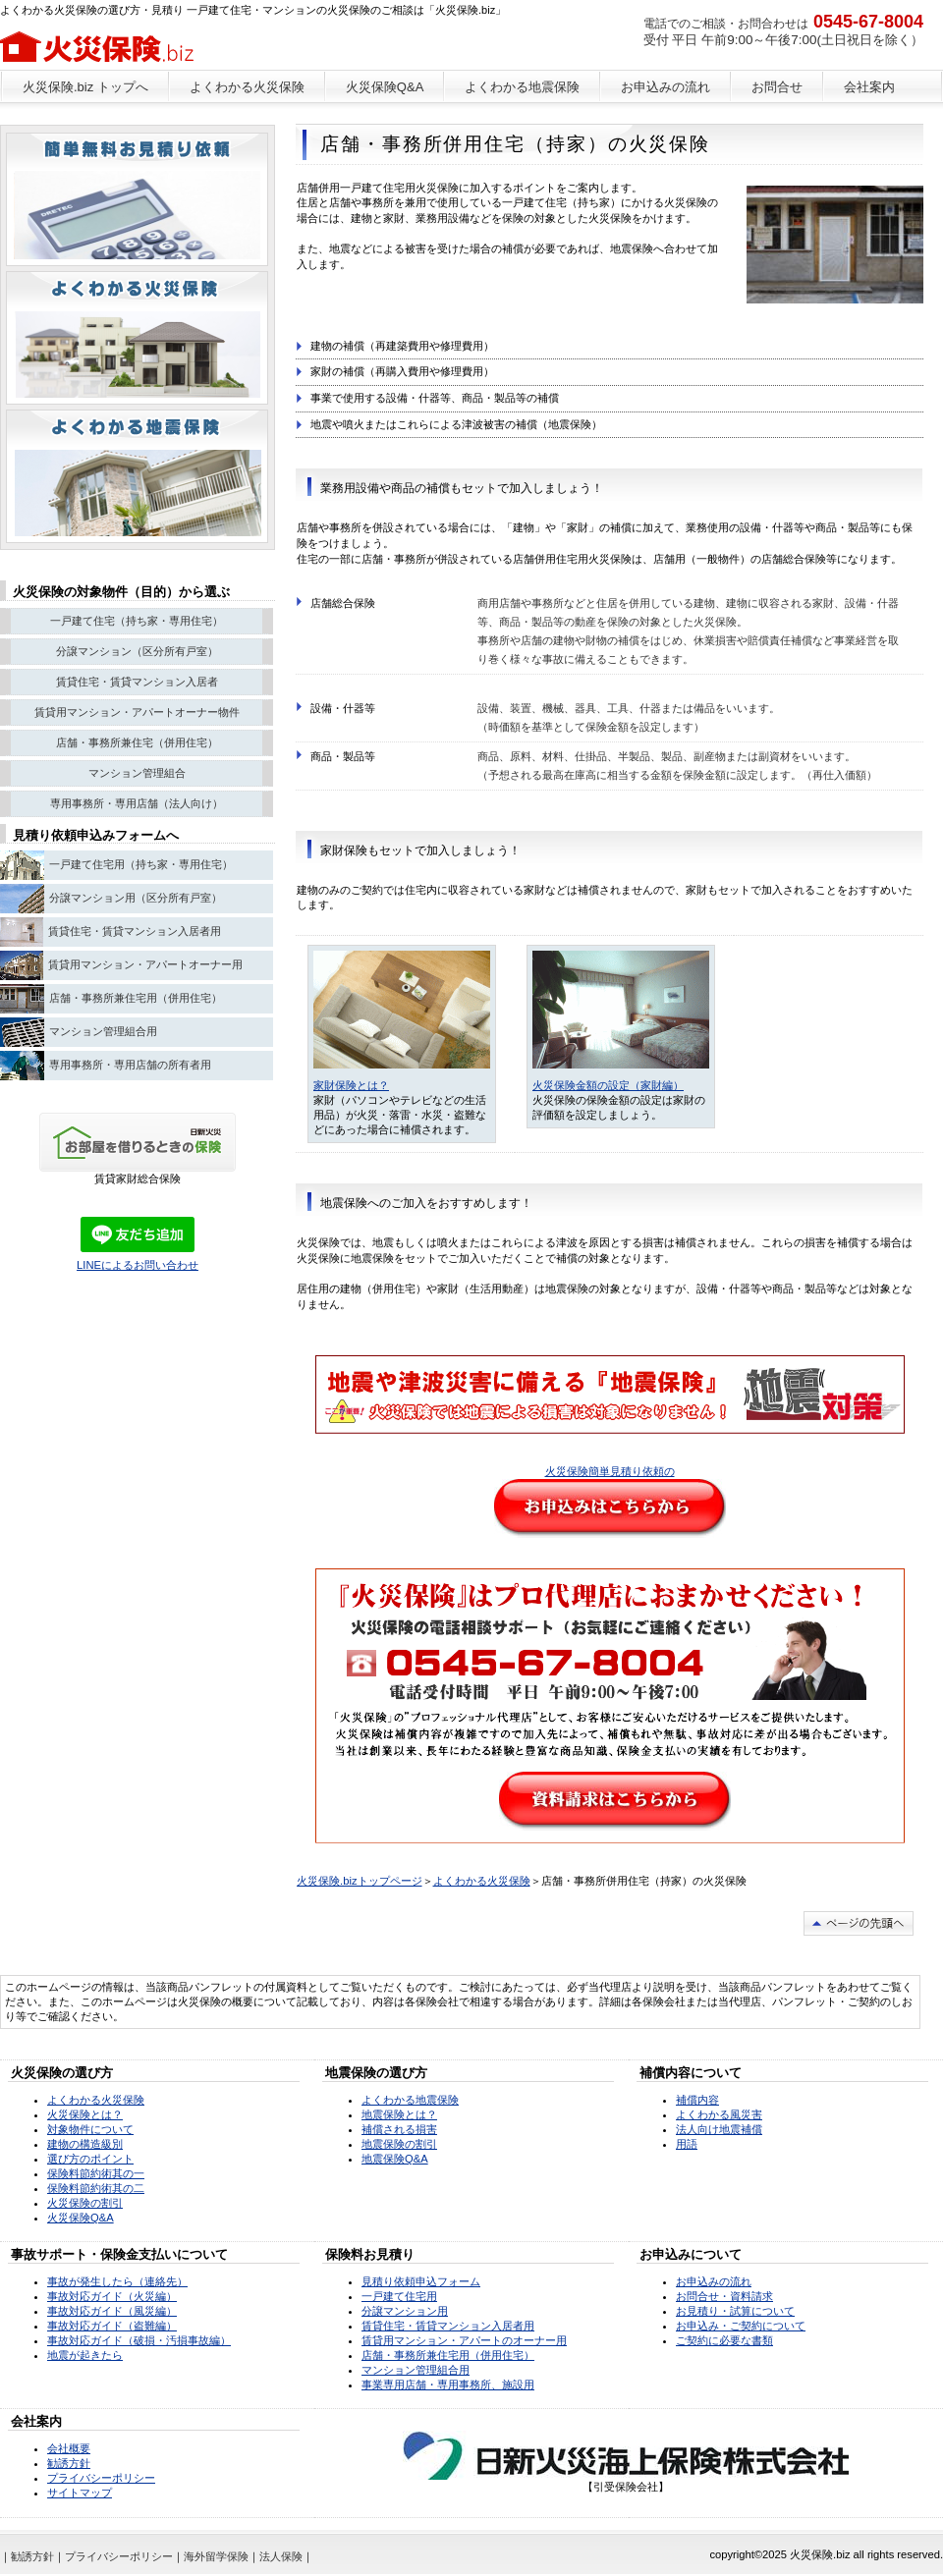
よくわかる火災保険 (481, 1881)
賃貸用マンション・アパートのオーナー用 (464, 2340)
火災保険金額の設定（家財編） (608, 1085)
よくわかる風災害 (719, 2114)
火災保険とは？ (85, 2114)
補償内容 (697, 2100)
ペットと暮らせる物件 (137, 199)
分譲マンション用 (404, 2311)
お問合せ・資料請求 (724, 2296)
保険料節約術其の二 (95, 2188)
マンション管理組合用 (415, 2370)
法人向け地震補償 (719, 2129)
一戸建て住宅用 (399, 2296)
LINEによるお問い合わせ (137, 1265)
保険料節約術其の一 (95, 2173)
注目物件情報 (137, 476)
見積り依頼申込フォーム (420, 2281)
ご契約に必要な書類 (724, 2340)
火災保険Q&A (80, 2217)
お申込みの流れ (713, 2281)
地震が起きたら (85, 2355)
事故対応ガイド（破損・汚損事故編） (139, 2340)
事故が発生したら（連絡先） (117, 2281)
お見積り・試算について (735, 2311)
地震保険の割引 (399, 2144)
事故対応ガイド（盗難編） (112, 2325)
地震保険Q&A (394, 2159)
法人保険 (281, 2556)
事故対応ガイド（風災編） (112, 2311)
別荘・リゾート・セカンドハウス (137, 338)
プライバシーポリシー (101, 2478)
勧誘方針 (68, 2463)
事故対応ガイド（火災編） (112, 2296)
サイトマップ (79, 2492)
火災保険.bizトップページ (359, 1881)
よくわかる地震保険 (410, 2100)
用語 (686, 2144)
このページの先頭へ (859, 1923)
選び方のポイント (90, 2159)
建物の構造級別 (85, 2144)
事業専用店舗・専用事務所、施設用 (447, 2384)
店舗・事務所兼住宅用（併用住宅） (447, 2355)
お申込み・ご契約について (740, 2325)
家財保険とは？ (351, 1085)
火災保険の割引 (85, 2203)
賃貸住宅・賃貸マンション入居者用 (447, 2325)
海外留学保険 (216, 2556)
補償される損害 (399, 2129)
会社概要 (68, 2448)
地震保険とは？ (399, 2114)
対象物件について (90, 2129)
